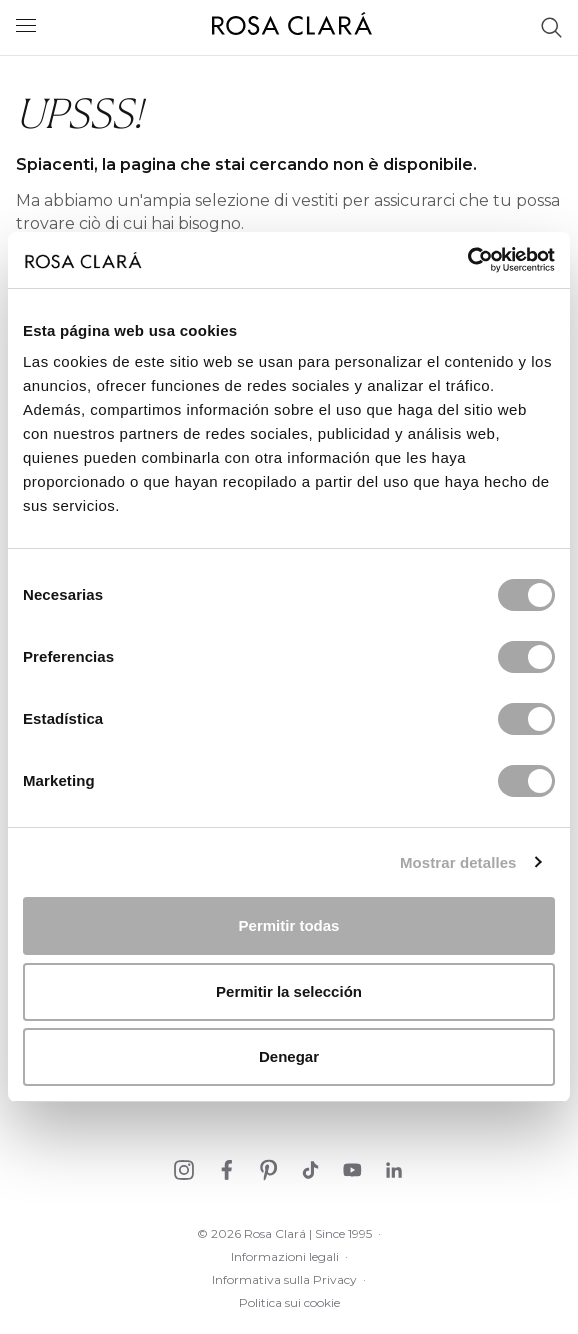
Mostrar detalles (458, 862)
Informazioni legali (285, 1256)
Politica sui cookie (289, 1302)
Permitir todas (289, 925)
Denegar (289, 1056)
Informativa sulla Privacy (284, 1279)
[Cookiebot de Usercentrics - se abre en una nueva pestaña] (467, 260)
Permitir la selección (289, 991)
